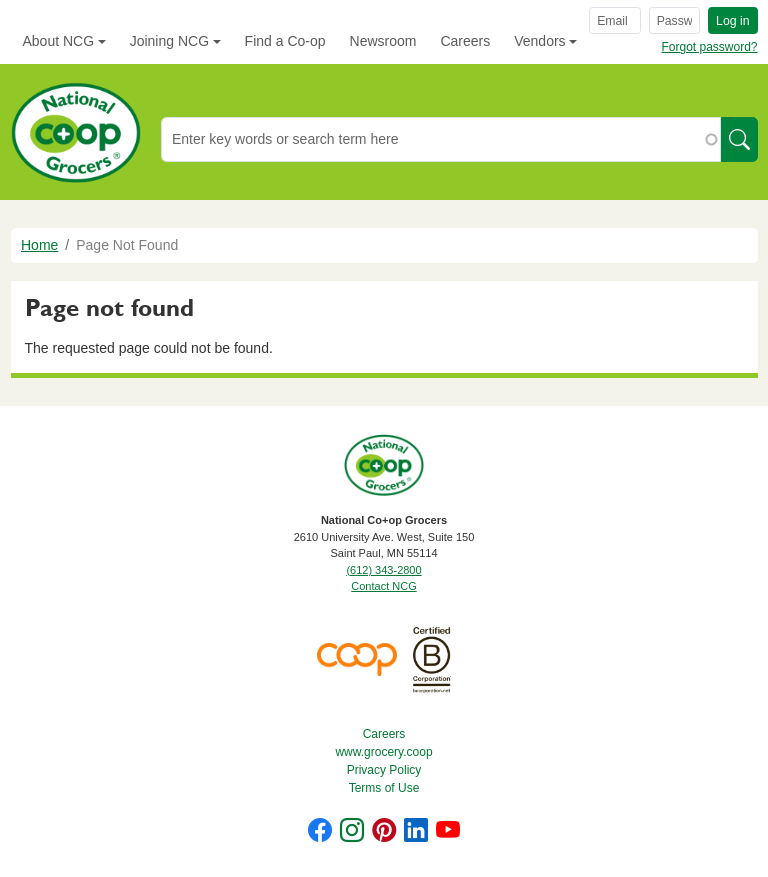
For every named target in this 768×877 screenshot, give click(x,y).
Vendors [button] (539, 41)
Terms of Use (384, 788)
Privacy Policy (384, 770)
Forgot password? (709, 47)
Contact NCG (383, 586)
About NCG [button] (59, 41)
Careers (465, 41)
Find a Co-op (285, 41)
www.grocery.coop (383, 752)
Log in (732, 21)
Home (39, 245)
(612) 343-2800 (383, 570)
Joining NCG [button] (169, 41)
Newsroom (383, 41)
